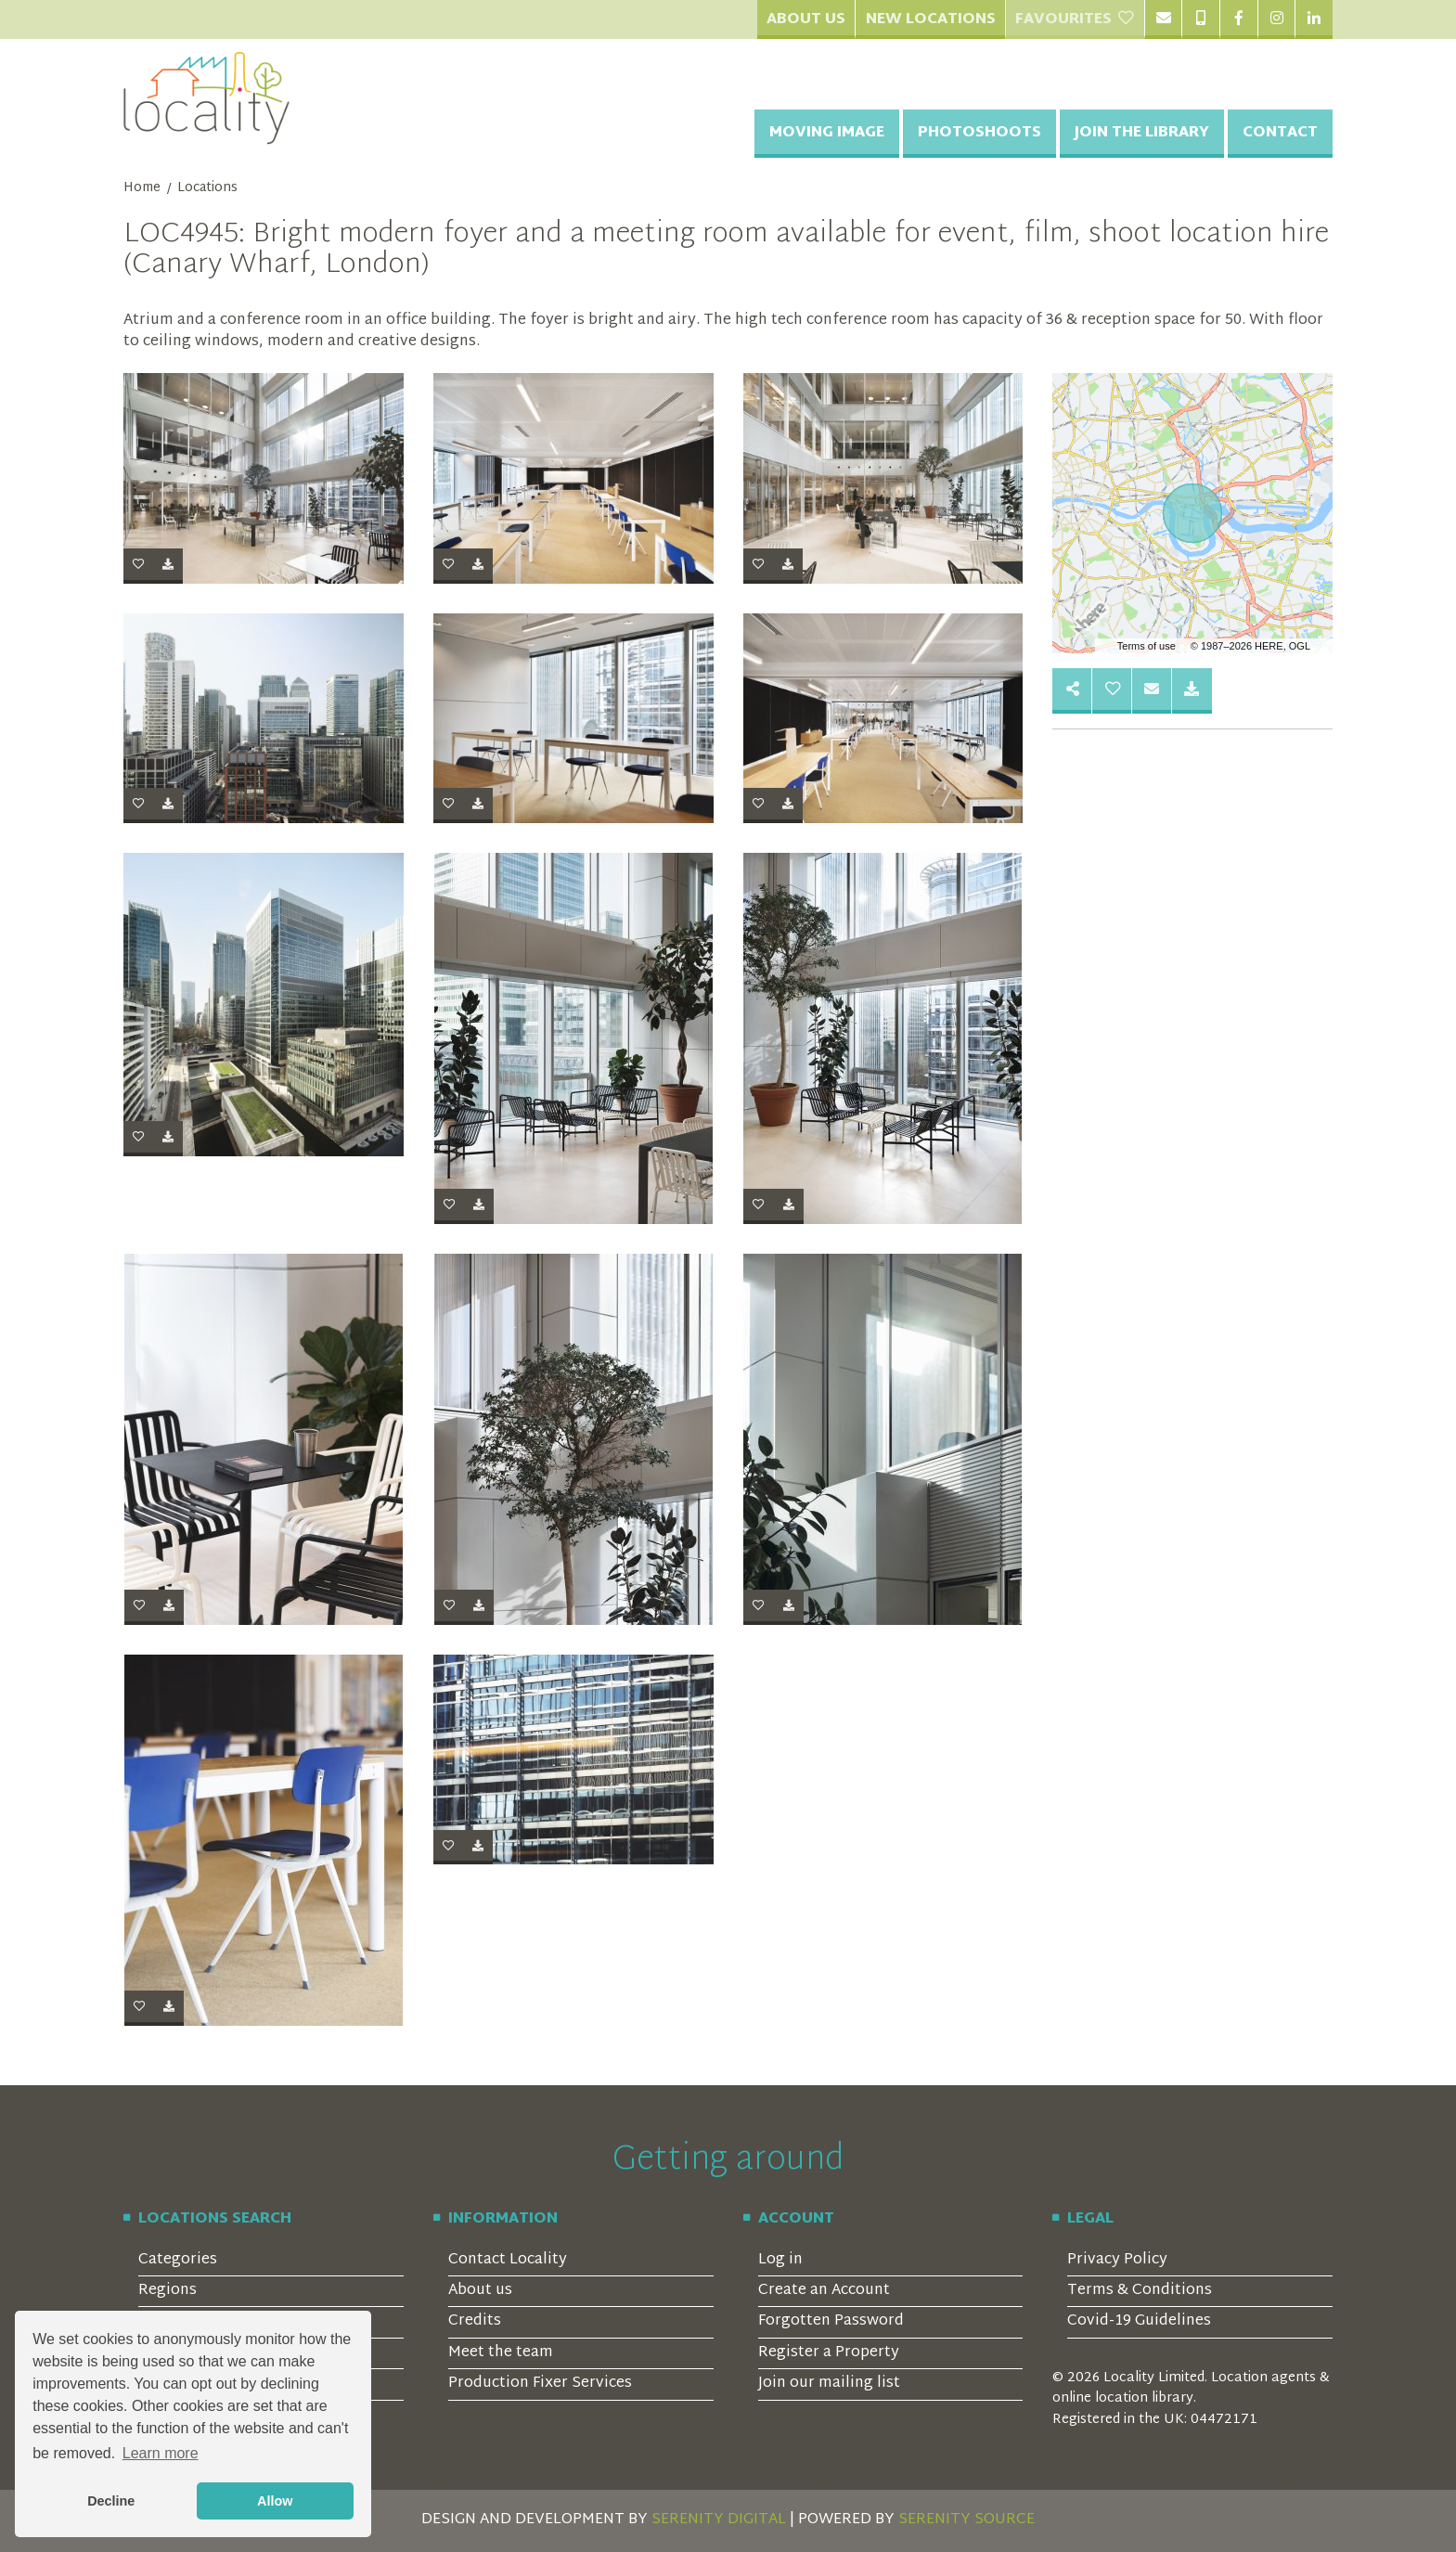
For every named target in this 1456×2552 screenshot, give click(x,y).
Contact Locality (507, 2260)
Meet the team (500, 2352)
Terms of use (1146, 645)
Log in (780, 2260)
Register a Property (828, 2352)
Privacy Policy (1117, 2260)
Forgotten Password (831, 2321)
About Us (806, 19)
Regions (167, 2290)
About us (480, 2290)
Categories (177, 2260)
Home (142, 188)
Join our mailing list (829, 2383)
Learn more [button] (160, 2453)
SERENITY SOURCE (966, 2520)
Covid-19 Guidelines (1139, 2321)
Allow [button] (274, 2501)
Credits (474, 2321)
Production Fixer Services (540, 2383)
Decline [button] (111, 2501)
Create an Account (824, 2290)
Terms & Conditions (1139, 2290)
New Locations (931, 19)
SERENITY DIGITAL (718, 2520)
